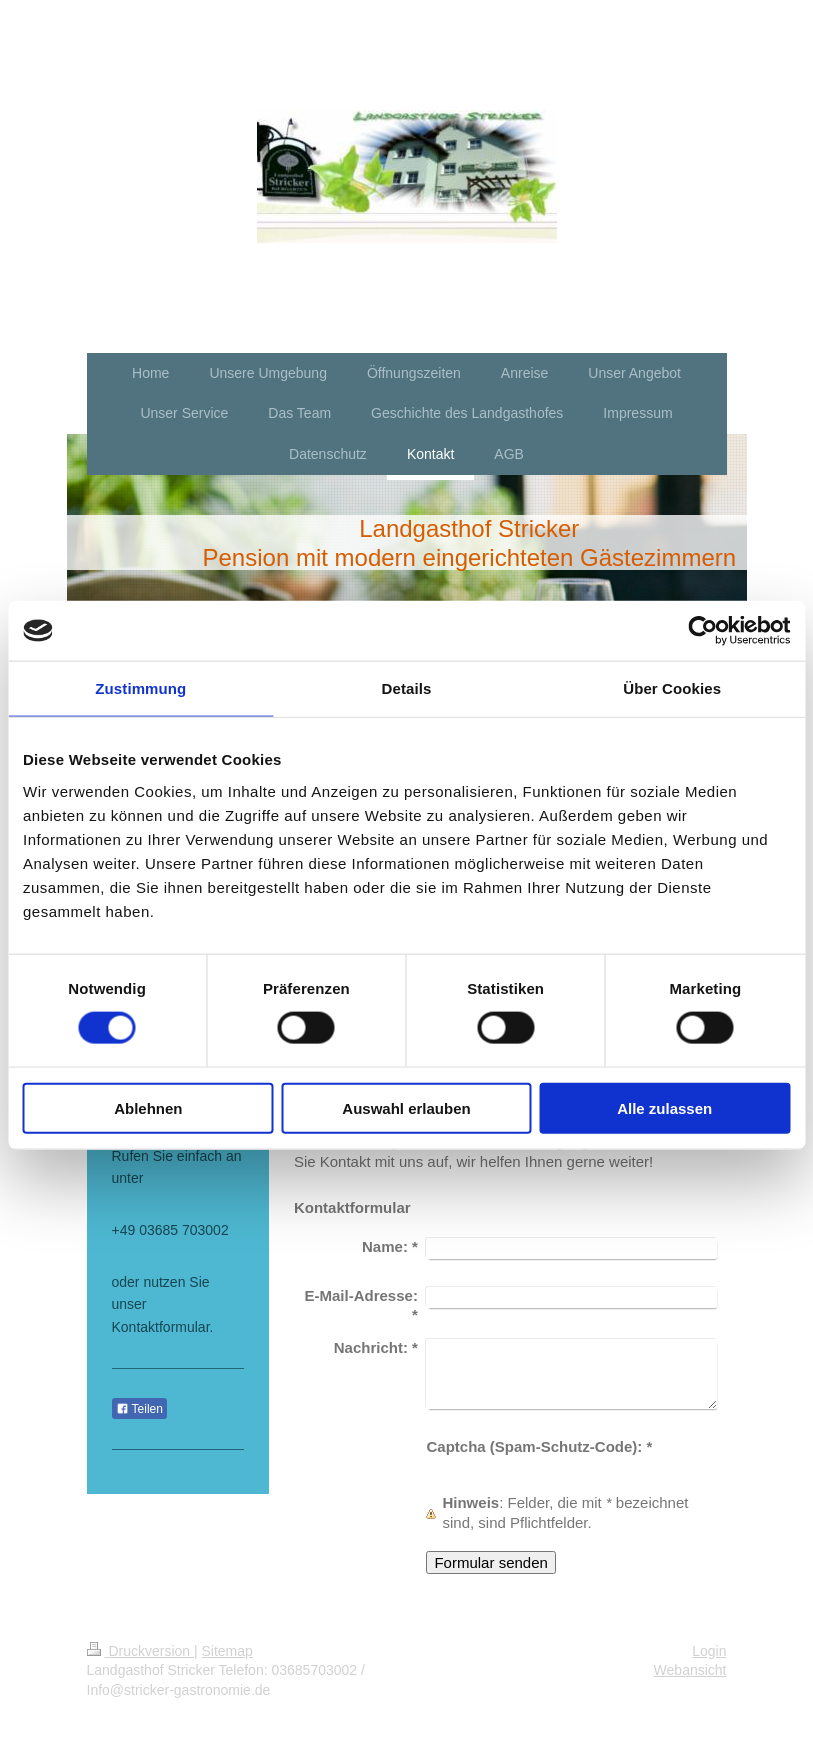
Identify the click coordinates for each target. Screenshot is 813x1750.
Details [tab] (407, 688)
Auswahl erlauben (406, 1107)
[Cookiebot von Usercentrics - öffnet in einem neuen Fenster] (702, 631)
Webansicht (690, 1670)
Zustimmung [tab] (140, 688)
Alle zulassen (664, 1107)
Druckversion (140, 1651)
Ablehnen (148, 1107)
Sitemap (227, 1651)
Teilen (139, 1409)
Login (709, 1651)
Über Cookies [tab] (672, 688)
